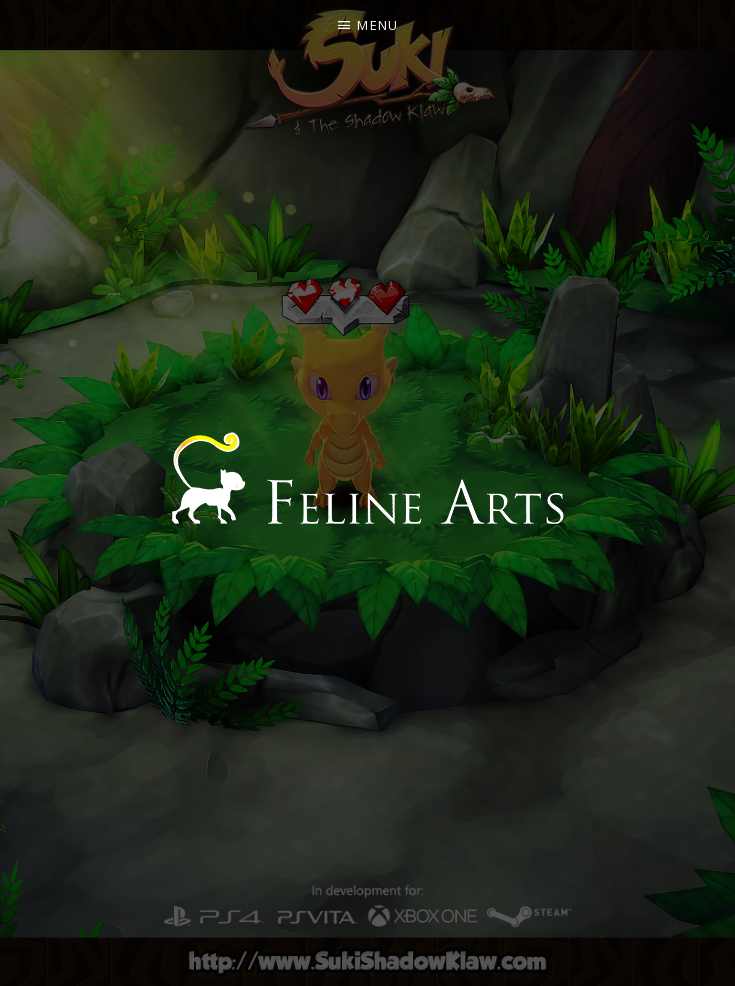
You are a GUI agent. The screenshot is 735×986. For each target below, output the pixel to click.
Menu (377, 25)
